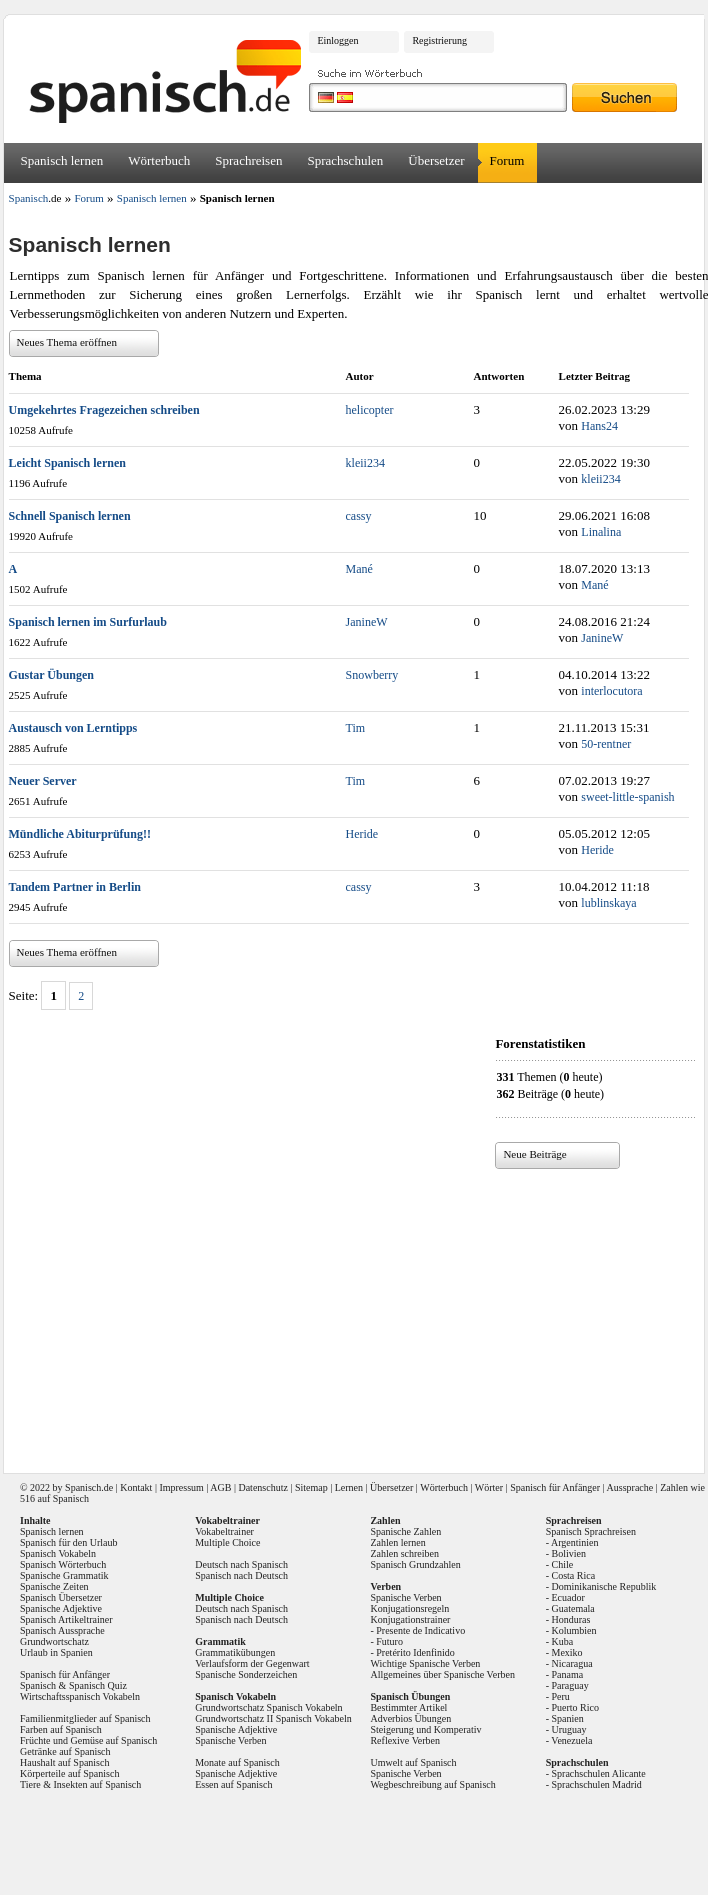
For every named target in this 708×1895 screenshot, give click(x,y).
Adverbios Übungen (410, 1718)
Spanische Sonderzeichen (246, 1674)
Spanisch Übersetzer (61, 1597)
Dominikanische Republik (604, 1586)
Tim (356, 728)
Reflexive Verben (405, 1740)
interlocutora (611, 691)
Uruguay (569, 1729)
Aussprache (630, 1487)
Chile (563, 1564)
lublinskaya (608, 903)
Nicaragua (572, 1663)
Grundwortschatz (54, 1641)
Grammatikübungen (235, 1652)
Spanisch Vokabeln (58, 1553)
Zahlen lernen (397, 1542)
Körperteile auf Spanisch (69, 1773)
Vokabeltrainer (224, 1531)
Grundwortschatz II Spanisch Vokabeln (273, 1718)
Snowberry (372, 675)
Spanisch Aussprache (62, 1630)
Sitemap (311, 1487)
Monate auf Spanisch (237, 1762)
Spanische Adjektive (61, 1608)
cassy (359, 516)
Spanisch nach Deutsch (241, 1575)
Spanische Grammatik (64, 1575)
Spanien (568, 1718)
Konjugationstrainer (410, 1619)
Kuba (563, 1641)
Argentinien (575, 1542)
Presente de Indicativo (420, 1630)
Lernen (349, 1487)
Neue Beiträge (534, 1154)
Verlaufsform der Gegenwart (252, 1663)
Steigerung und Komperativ (425, 1729)
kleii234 (365, 463)
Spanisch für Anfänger (555, 1487)
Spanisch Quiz (98, 1685)
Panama (568, 1674)
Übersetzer (436, 160)
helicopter (370, 410)
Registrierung (439, 40)
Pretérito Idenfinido (415, 1652)
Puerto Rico (576, 1707)
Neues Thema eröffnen (67, 342)
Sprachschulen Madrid (597, 1784)
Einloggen (337, 40)
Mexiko (567, 1652)
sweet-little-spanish (627, 797)
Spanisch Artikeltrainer (66, 1619)
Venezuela (571, 1740)
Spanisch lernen (62, 160)
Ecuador (568, 1597)
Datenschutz (262, 1487)
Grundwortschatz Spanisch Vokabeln (268, 1707)
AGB (220, 1487)
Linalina (601, 532)
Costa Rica (574, 1575)
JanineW (367, 622)
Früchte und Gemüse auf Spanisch (88, 1740)
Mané (359, 569)
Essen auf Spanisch (233, 1784)
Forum (507, 160)
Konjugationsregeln (409, 1608)
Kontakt (136, 1487)
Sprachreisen (248, 160)
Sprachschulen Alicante (599, 1773)
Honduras (571, 1619)
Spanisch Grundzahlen (415, 1564)
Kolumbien (574, 1630)
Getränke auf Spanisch (65, 1751)
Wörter (489, 1487)
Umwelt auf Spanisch (413, 1762)
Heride (362, 834)
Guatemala (573, 1608)
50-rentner (606, 744)
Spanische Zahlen (405, 1531)
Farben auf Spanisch (61, 1729)
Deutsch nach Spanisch (241, 1564)
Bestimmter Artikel (408, 1707)
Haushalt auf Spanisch (64, 1762)
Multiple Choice (227, 1542)
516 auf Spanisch (54, 1498)
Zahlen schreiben (404, 1553)
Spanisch (83, 1487)
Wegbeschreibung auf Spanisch (432, 1784)
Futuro (389, 1641)
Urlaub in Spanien (56, 1652)
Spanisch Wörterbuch (63, 1564)
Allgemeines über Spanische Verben (442, 1674)
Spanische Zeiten (54, 1586)
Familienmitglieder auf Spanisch (85, 1718)
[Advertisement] (301, 1314)
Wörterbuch (159, 160)
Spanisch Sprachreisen (591, 1531)
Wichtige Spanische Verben (425, 1663)
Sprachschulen (345, 160)
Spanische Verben (230, 1740)
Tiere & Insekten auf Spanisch (80, 1784)
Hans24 (599, 426)
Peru (561, 1696)
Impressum (181, 1487)
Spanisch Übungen (410, 1696)
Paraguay (570, 1685)
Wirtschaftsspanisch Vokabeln (80, 1696)
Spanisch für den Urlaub (68, 1542)
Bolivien (569, 1553)
